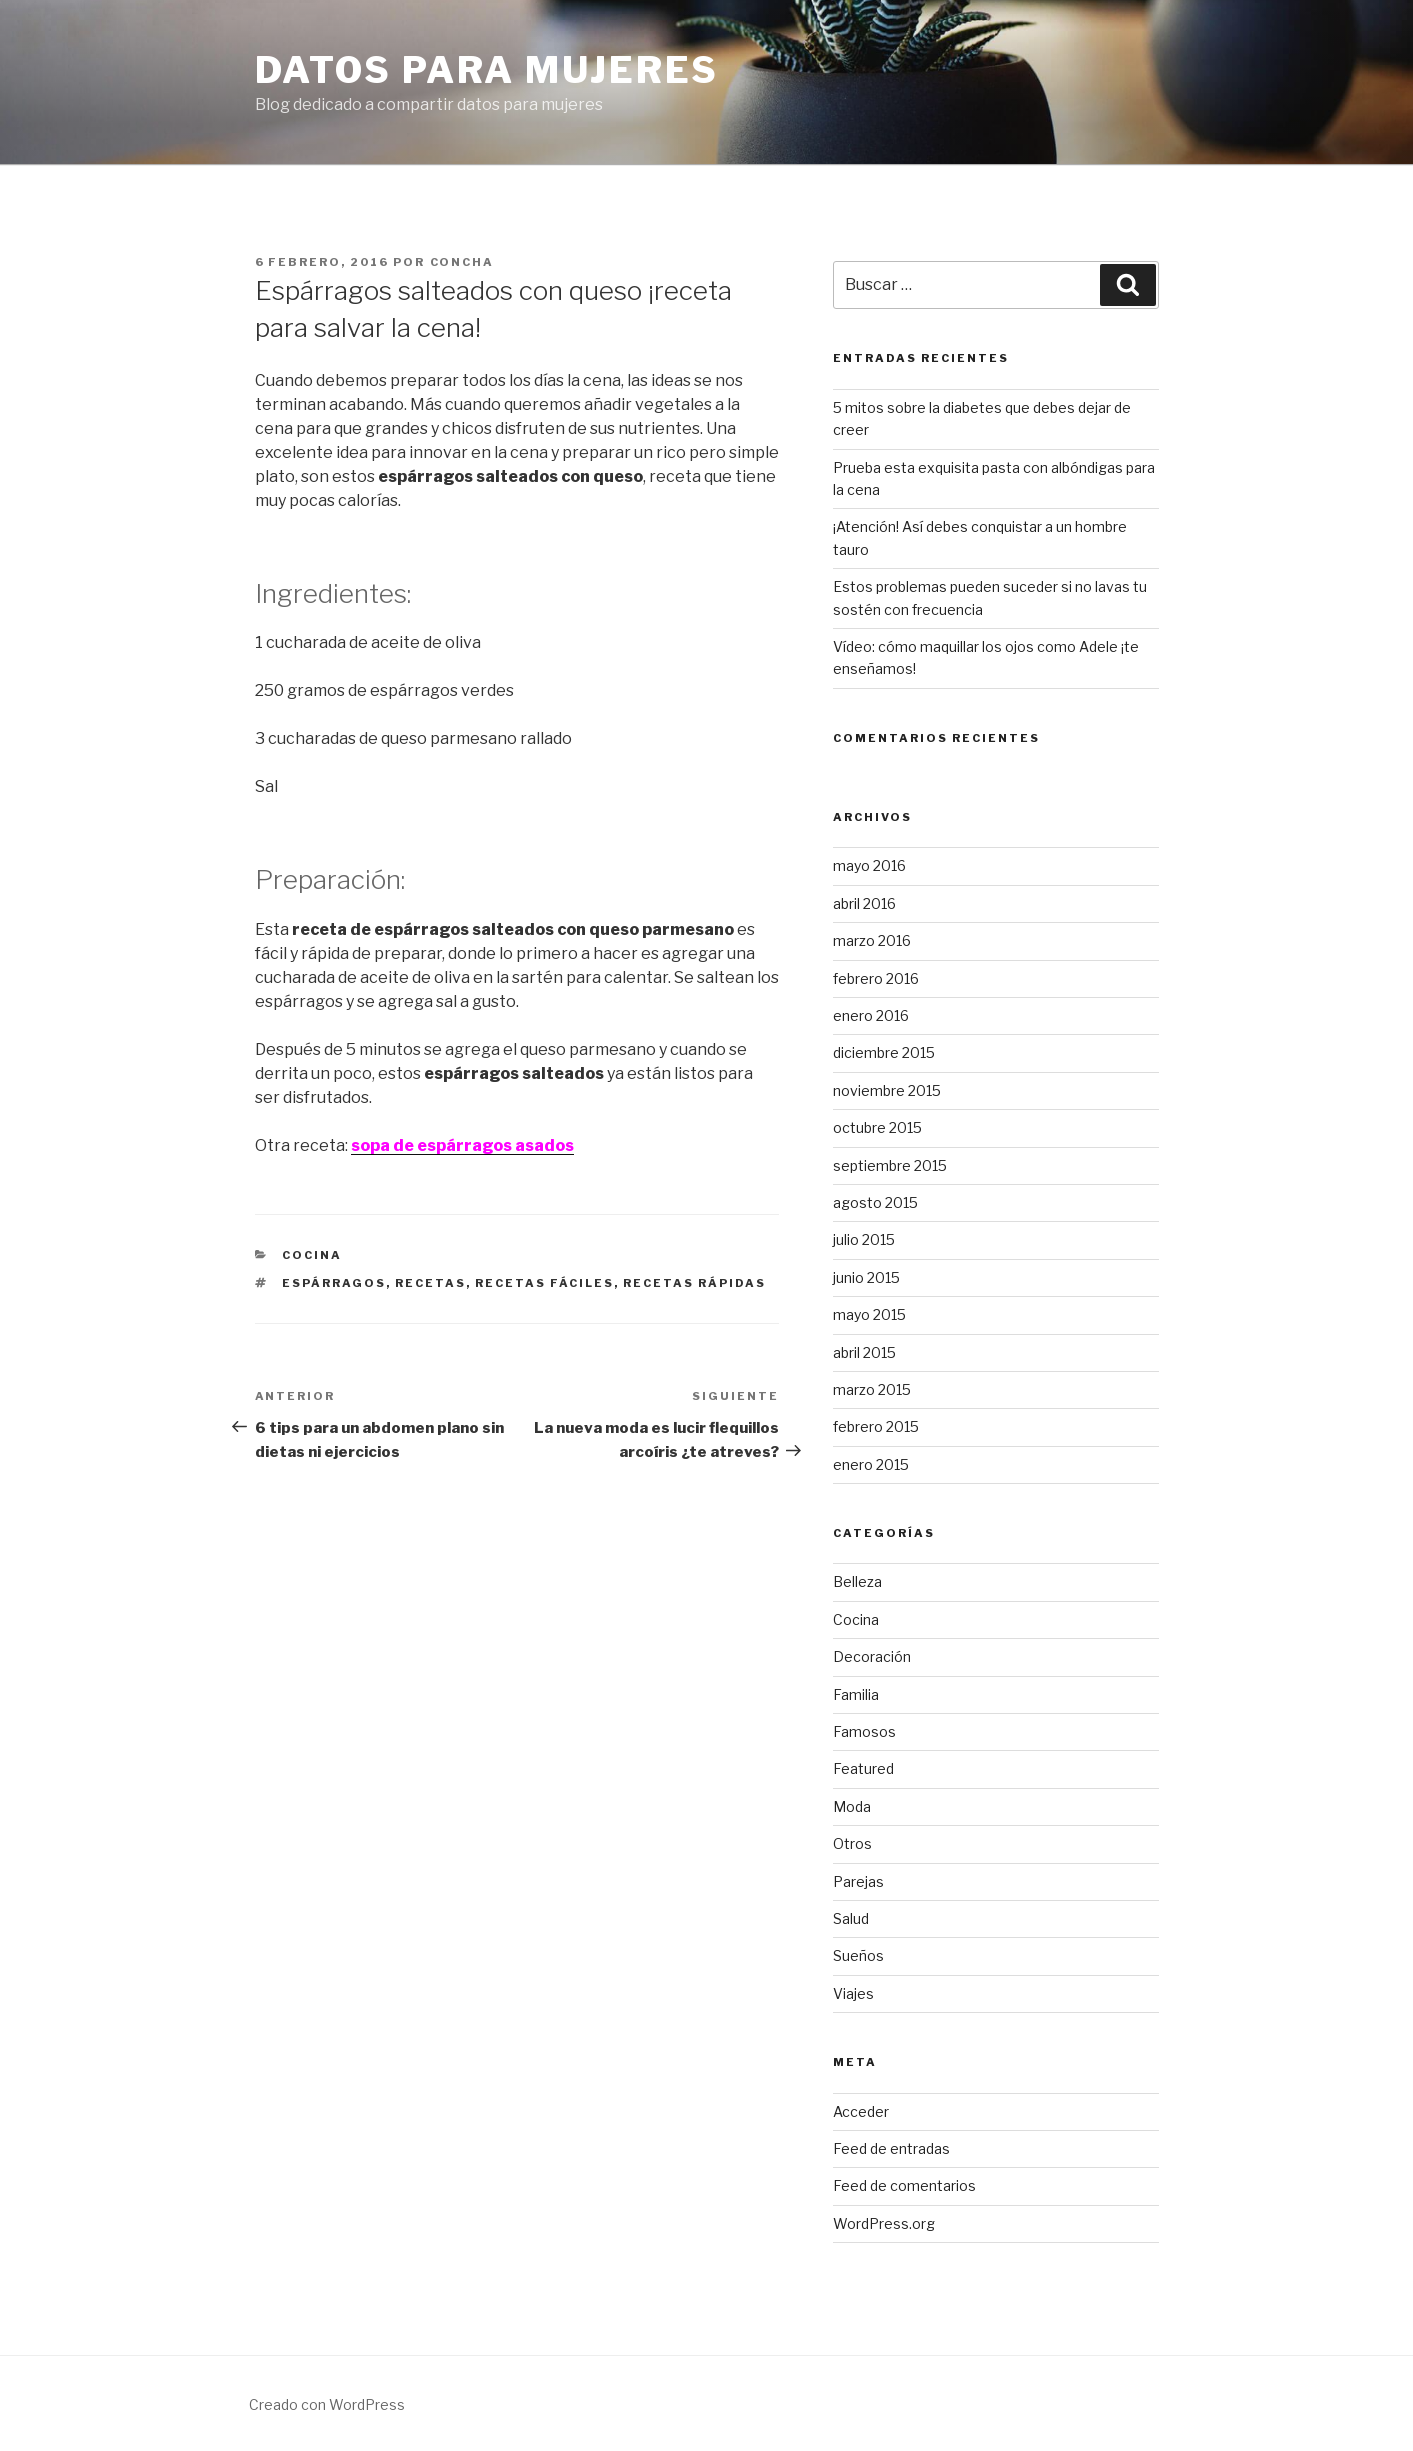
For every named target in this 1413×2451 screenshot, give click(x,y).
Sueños (858, 1955)
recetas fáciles (544, 1283)
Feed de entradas (891, 2148)
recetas (430, 1283)
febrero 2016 (876, 978)
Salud (851, 1918)
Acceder (861, 2111)
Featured (863, 1768)
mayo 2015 (869, 1314)
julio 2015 (864, 1239)
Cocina (312, 1255)
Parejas (858, 1881)
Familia (856, 1694)
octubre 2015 (877, 1127)
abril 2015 (864, 1352)
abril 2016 (864, 903)
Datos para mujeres (487, 70)
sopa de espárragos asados (462, 1145)
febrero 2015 (876, 1426)
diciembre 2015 (884, 1052)
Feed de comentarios (904, 2185)
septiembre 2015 (890, 1165)
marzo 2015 (872, 1389)
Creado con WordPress (327, 2404)
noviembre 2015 (887, 1090)
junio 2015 (866, 1277)
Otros (852, 1843)
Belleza (857, 1581)
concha (462, 262)
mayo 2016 (869, 865)
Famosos (864, 1731)
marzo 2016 (872, 940)
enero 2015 (871, 1464)
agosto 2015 (875, 1202)
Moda (852, 1806)
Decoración (872, 1656)
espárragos (334, 1283)
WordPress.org (884, 2223)
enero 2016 (871, 1015)
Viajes (853, 1993)
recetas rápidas (694, 1283)
